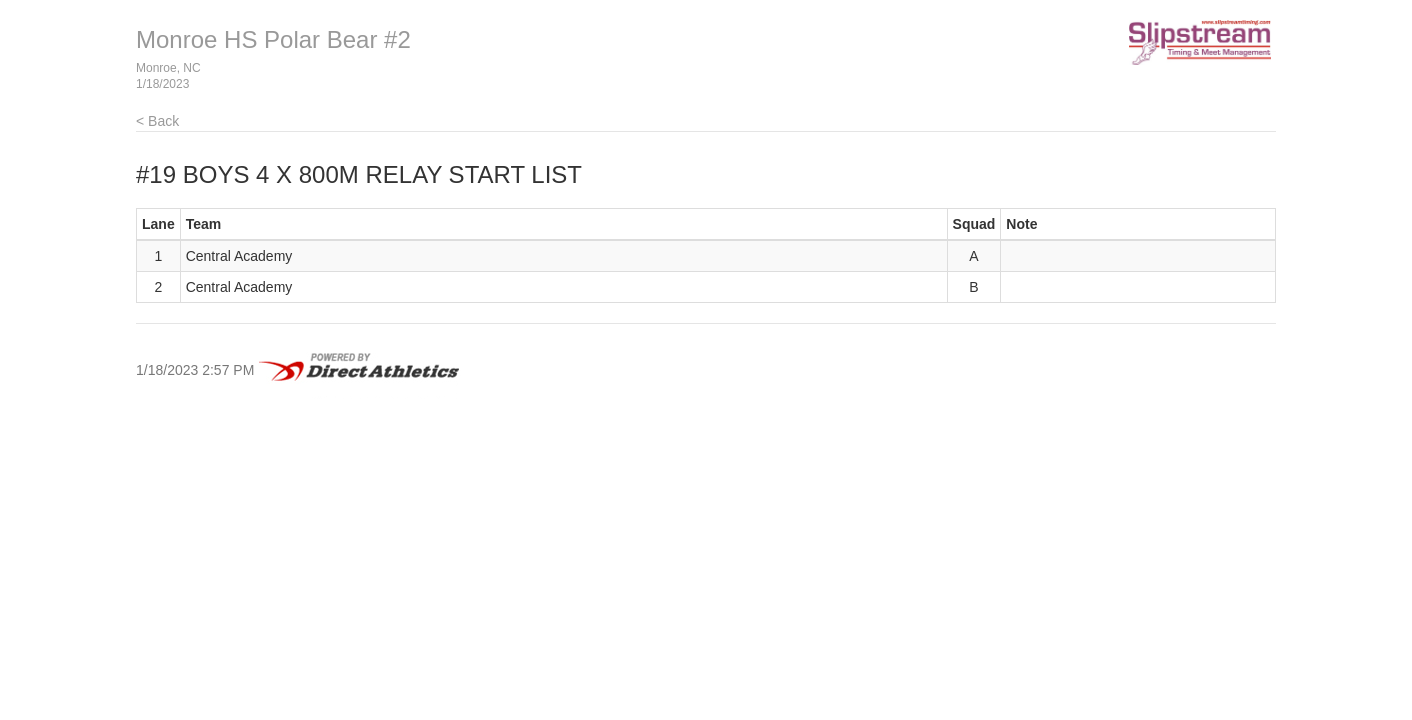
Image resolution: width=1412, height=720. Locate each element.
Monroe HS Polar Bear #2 (273, 39)
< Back (157, 121)
